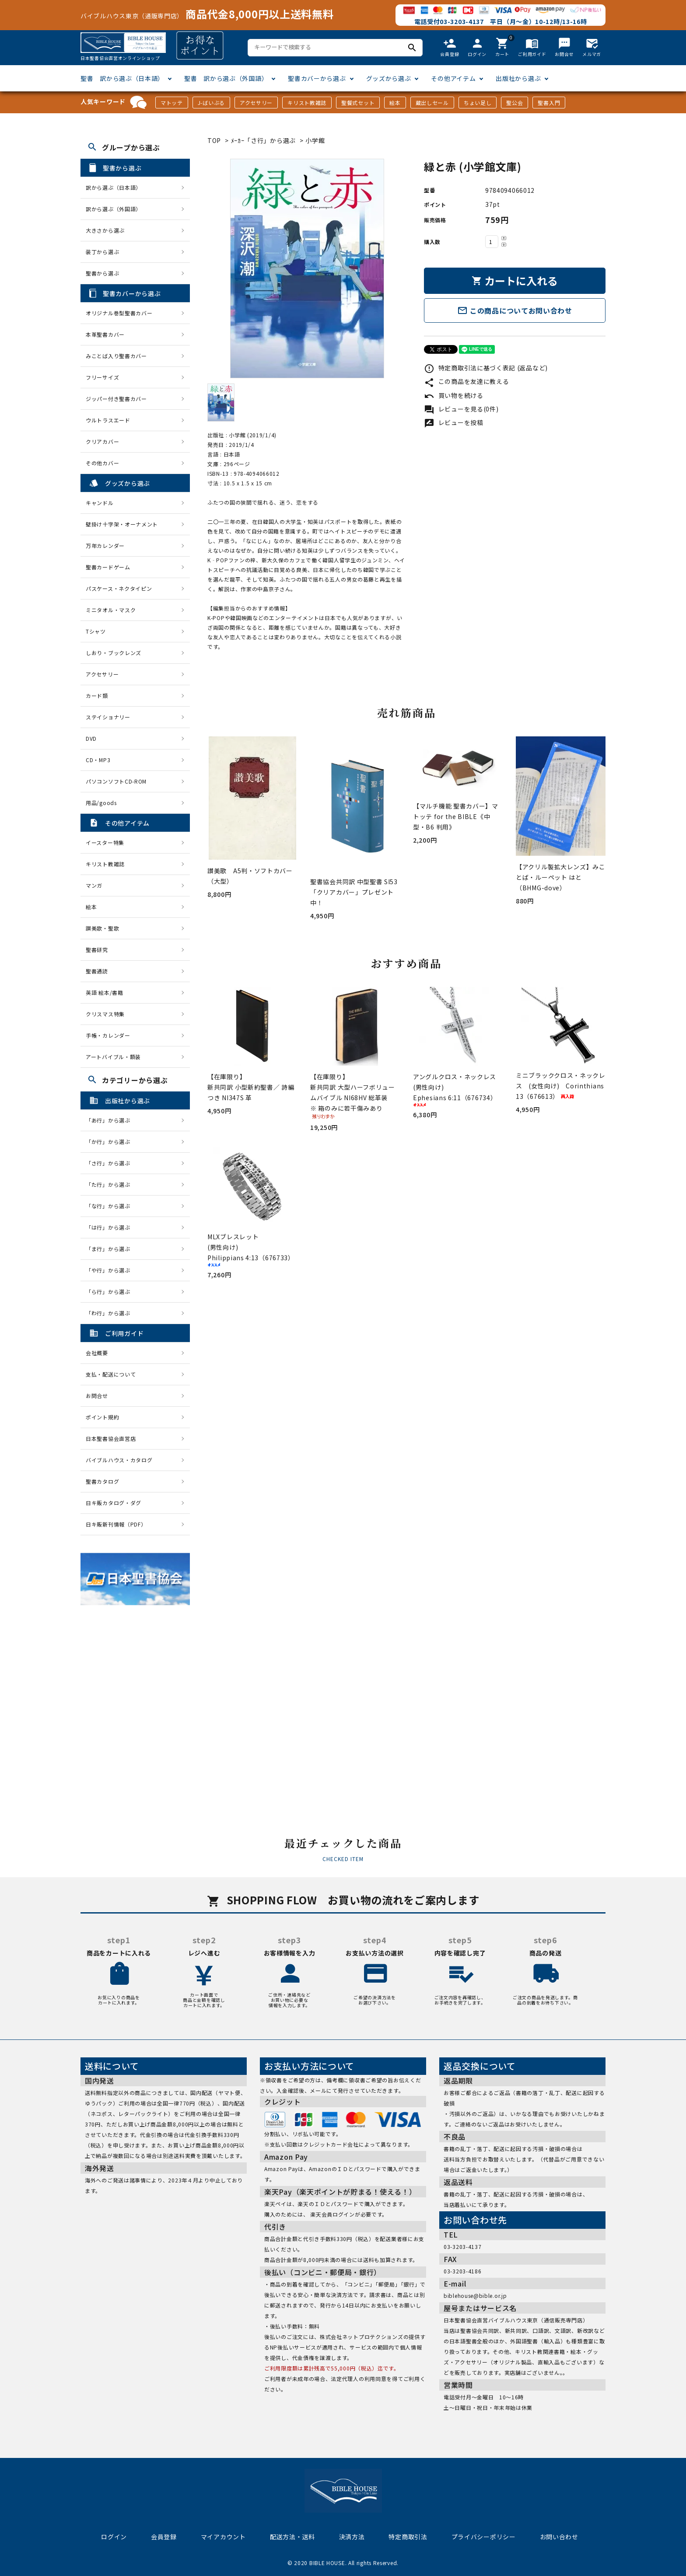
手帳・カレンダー (108, 1035)
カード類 (97, 695)
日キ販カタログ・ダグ (113, 1502)
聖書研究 (97, 949)
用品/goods (101, 802)
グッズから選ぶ (388, 78)
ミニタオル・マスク (111, 609)
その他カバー (102, 463)
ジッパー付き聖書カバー (116, 398)
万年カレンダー (105, 545)
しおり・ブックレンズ (113, 652)
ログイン (114, 2536)
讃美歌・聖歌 (102, 928)
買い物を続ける (453, 395)
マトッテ (172, 102)
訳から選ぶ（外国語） (113, 209)
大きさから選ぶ (105, 230)
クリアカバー (102, 441)
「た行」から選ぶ (111, 1184)
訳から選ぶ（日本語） (113, 187)
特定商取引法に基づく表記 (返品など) (486, 367)
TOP (214, 140)
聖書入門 (549, 102)
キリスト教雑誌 (306, 102)
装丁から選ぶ (102, 251)
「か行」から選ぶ (111, 1141)
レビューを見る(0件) (461, 408)
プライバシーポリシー (484, 2536)
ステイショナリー (108, 717)
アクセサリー (256, 102)
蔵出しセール (432, 102)
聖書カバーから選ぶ (317, 78)
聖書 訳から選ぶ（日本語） (122, 78)
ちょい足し (478, 102)
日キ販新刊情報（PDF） (116, 1524)
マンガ (94, 885)
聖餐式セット (357, 102)
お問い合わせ (559, 2536)
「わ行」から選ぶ (111, 1313)
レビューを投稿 (453, 422)
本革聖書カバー (105, 334)
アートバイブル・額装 (113, 1056)
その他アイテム (453, 78)
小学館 (315, 140)
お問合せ (97, 1395)
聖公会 (514, 102)
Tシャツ (96, 631)
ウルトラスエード (108, 420)
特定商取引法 (407, 2536)
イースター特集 (105, 842)
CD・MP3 (98, 759)
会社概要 (97, 1352)
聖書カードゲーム (108, 567)
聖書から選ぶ (102, 273)
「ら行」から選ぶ (111, 1291)
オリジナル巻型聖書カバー (119, 313)
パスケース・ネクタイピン (119, 588)
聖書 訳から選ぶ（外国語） (226, 78)
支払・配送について (111, 1374)
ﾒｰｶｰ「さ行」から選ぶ (264, 140)
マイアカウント (223, 2536)
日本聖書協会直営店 (111, 1438)
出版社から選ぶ (518, 78)
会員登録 (164, 2536)
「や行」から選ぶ (111, 1270)
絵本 (394, 102)
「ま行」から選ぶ (111, 1248)
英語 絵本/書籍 (104, 992)
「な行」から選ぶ (111, 1206)
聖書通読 (97, 971)
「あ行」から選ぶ (111, 1120)
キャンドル (100, 502)
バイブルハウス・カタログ (119, 1460)
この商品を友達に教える (466, 381)
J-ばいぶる (211, 102)
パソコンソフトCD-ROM (116, 781)
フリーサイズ (102, 377)
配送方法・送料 (292, 2536)
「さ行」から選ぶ (111, 1163)
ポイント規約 (102, 1417)
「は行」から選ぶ (111, 1227)
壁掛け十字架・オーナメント (122, 524)
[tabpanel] (306, 268)
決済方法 (352, 2536)
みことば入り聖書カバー (116, 355)
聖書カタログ (102, 1481)
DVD (91, 738)
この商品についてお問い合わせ (514, 310)
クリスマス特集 (105, 1014)
